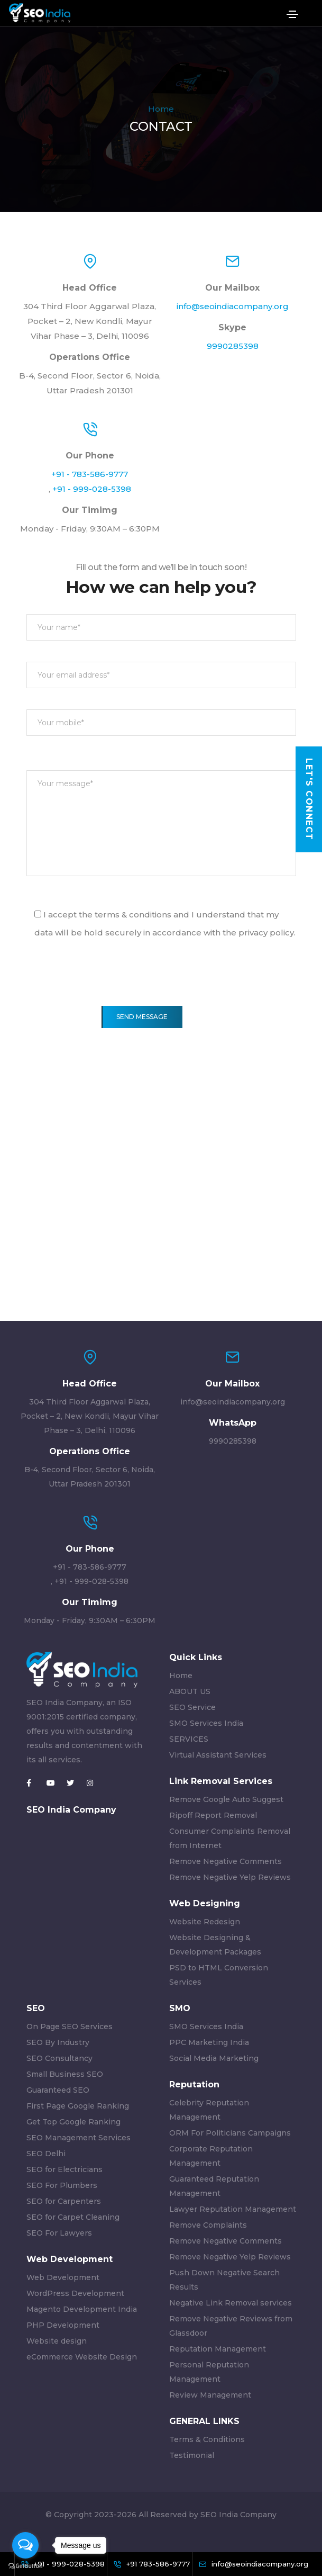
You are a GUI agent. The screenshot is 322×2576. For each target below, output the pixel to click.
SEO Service (192, 1707)
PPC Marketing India (209, 2042)
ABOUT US (189, 1691)
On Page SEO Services (69, 2026)
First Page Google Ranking (77, 2106)
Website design (56, 2341)
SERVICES (188, 1739)
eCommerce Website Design (81, 2357)
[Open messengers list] (25, 2545)
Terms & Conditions (207, 2439)
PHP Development (62, 2325)
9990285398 (233, 346)
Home (161, 109)
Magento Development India (81, 2309)
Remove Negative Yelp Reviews (230, 1877)
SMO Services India (206, 1723)
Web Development (62, 2277)
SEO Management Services (78, 2137)
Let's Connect (309, 799)
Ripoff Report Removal (213, 1815)
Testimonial (191, 2455)
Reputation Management (217, 2349)
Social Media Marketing (214, 2058)
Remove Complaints (208, 2225)
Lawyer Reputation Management (232, 2209)
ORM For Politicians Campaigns (230, 2133)
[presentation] (106, 985)
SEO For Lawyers (59, 2233)
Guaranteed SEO (57, 2090)
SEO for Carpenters (63, 2201)
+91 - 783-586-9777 (89, 474)
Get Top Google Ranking (73, 2122)
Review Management (210, 2395)
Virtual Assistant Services (217, 1755)
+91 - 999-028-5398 (91, 489)
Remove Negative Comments (225, 1861)
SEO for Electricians (64, 2169)
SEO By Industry (57, 2042)
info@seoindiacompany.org (233, 306)
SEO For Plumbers (61, 2185)
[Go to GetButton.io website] (25, 2565)
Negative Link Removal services (230, 2303)
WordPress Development (75, 2293)
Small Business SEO (64, 2074)
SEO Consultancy (59, 2058)
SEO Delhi (46, 2153)
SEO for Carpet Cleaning (72, 2217)
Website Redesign (204, 1921)
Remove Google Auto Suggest (226, 1799)
